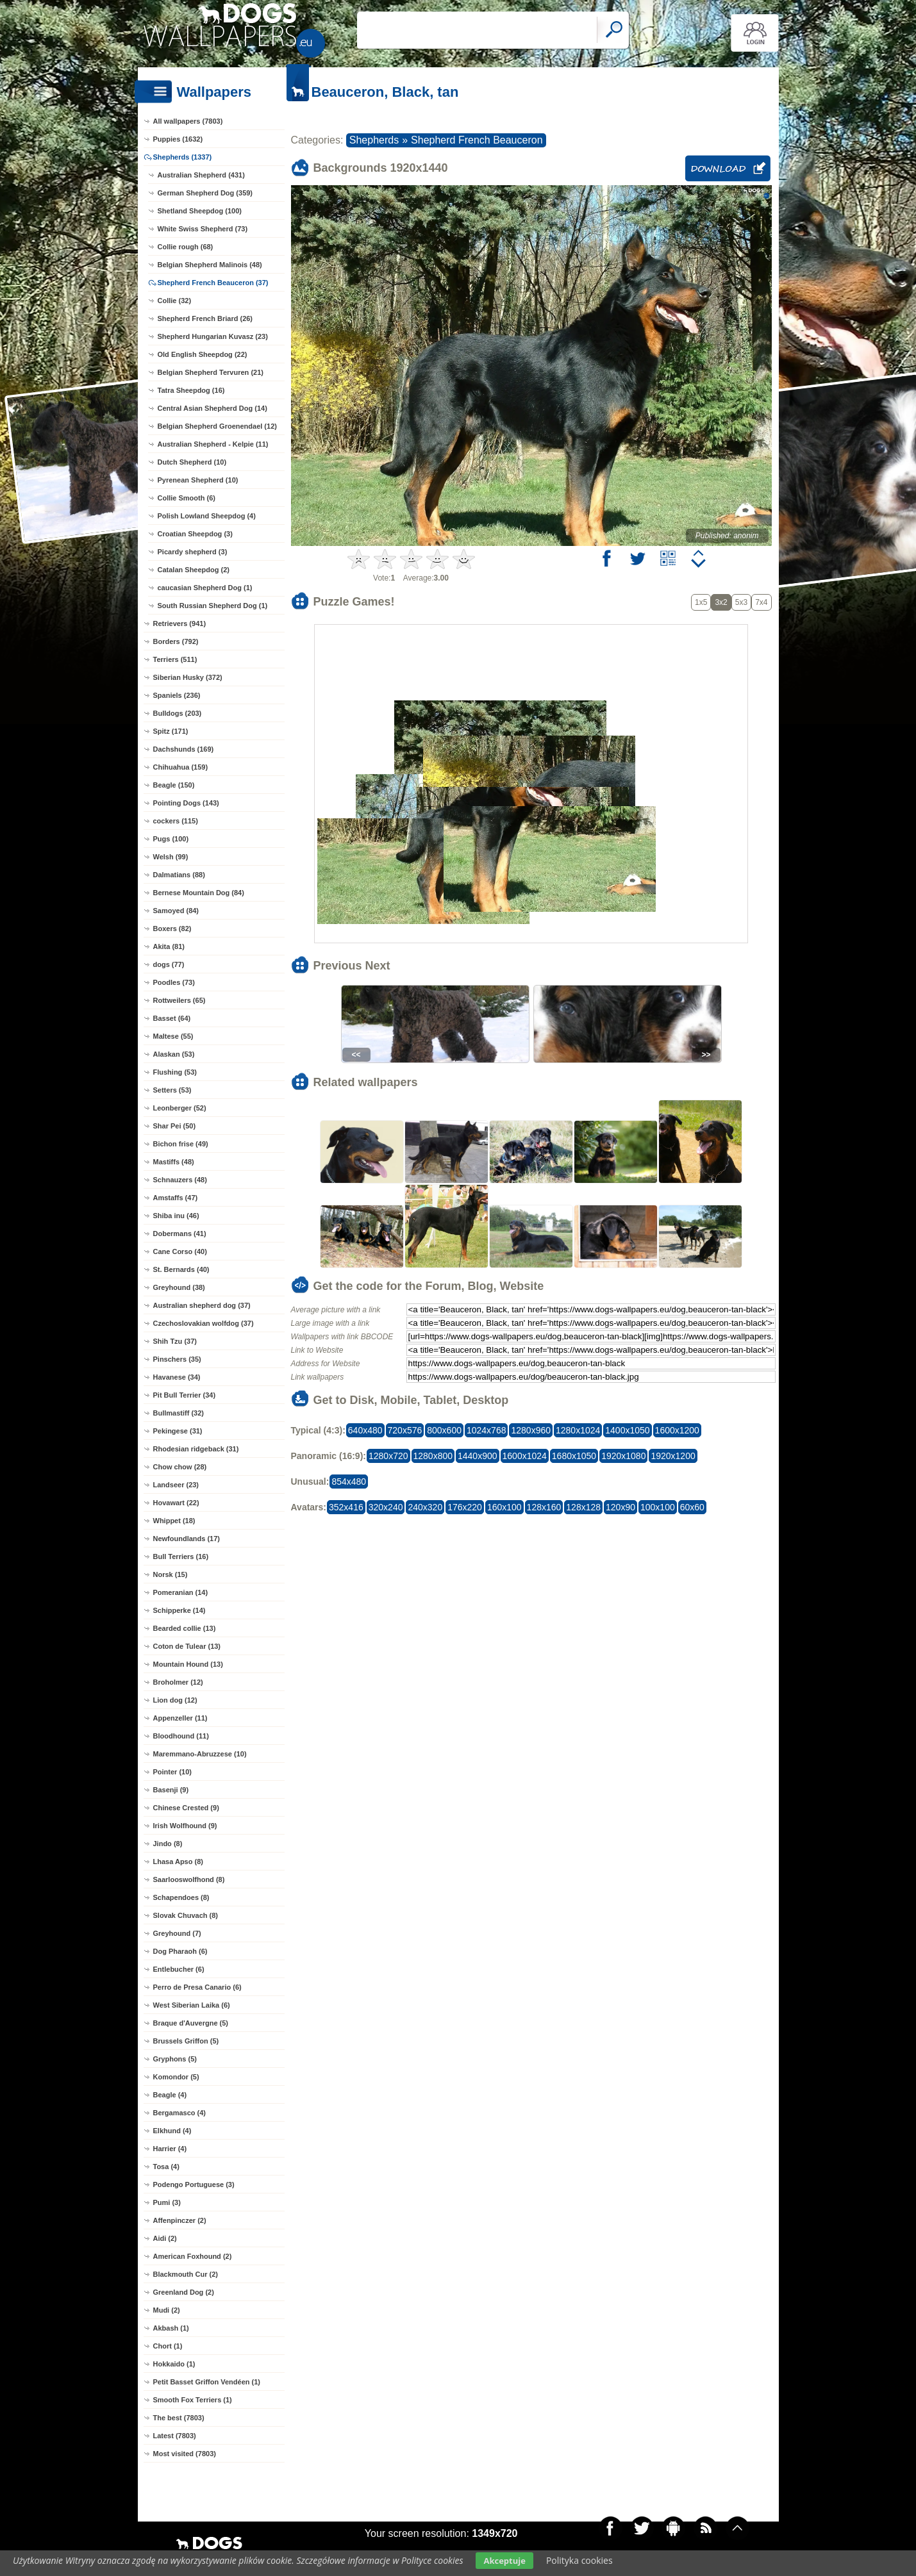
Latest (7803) (174, 2436)
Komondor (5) (176, 2077)
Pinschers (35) (177, 1359)
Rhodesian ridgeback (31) (196, 1449)
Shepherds (374, 140)
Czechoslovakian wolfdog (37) (203, 1323)
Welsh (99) (170, 857)
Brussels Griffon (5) (186, 2041)
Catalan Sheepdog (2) (193, 570)
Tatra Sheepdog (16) (191, 390)
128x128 (583, 1507)
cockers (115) (175, 821)
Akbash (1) (171, 2328)
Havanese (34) (177, 1377)
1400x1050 (627, 1430)
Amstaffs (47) (175, 1197)
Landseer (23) (176, 1485)
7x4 (761, 602)
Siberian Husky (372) (187, 677)
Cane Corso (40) (180, 1251)
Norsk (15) (170, 1574)
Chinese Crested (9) (186, 1808)
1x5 (701, 602)
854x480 (348, 1481)
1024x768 (486, 1430)
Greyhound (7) (177, 1933)
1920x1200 (673, 1456)
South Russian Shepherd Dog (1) (213, 605)
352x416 (346, 1507)
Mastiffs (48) (173, 1162)
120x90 (620, 1507)
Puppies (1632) (178, 139)
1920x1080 (623, 1456)
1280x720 (388, 1456)
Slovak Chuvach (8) (185, 1915)
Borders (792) (176, 641)
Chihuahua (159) (180, 767)
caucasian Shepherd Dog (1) (205, 587)
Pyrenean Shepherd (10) (198, 480)
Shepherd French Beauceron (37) (213, 282)
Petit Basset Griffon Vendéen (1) (206, 2382)
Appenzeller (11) (180, 1718)
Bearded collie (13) (184, 1628)
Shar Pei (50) (174, 1126)
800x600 (444, 1430)
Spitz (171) (170, 731)
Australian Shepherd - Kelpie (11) (213, 444)
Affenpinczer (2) (179, 2220)
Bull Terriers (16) (181, 1556)
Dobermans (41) (179, 1233)
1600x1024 (525, 1456)
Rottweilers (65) (179, 1000)
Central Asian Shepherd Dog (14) (212, 408)
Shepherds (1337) (182, 157)
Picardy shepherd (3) (193, 552)
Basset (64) (172, 1018)
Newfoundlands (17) (187, 1538)
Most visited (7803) (184, 2453)
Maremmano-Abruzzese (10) (200, 1754)
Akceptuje (504, 2560)
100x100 (657, 1507)
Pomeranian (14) (180, 1592)
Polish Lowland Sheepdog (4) (207, 516)
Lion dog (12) (175, 1700)
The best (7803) (178, 2418)
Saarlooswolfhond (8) (189, 1879)
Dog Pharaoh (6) (180, 1951)
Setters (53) (172, 1090)
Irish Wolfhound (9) (185, 1825)
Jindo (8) (168, 1843)
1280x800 (433, 1456)
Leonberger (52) (179, 1108)
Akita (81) (169, 946)
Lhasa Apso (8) (178, 1861)
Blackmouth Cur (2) (185, 2274)
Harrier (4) (170, 2148)
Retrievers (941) (179, 623)
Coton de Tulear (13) (187, 1646)
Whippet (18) (174, 1520)
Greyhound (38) (179, 1287)
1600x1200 (677, 1430)
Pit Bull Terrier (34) (184, 1395)
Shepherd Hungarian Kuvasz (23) (213, 336)
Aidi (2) (165, 2238)
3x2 (721, 602)
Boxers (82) (172, 928)
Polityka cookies (579, 2560)
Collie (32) (175, 300)
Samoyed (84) (176, 910)
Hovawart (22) (176, 1503)
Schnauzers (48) (180, 1180)
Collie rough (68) (185, 247)
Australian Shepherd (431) (201, 175)
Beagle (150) (174, 785)
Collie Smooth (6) (186, 498)
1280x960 (531, 1430)
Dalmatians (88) (179, 875)
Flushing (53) (175, 1072)
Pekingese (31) (178, 1431)
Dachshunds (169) (183, 749)
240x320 (425, 1507)
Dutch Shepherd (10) (192, 462)
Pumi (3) (167, 2202)
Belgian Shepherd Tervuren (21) (210, 372)
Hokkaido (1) (174, 2364)
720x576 (405, 1430)
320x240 (386, 1507)
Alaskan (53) (174, 1054)
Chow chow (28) (180, 1467)
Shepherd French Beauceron (476, 140)
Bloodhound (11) (181, 1736)
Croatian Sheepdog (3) (195, 534)
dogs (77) (169, 964)
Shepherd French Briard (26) (205, 318)
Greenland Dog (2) (183, 2292)
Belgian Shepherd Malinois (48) (210, 264)
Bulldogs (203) (177, 713)
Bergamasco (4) (179, 2113)
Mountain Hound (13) (188, 1664)
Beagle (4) (170, 2095)
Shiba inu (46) (176, 1215)
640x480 (365, 1430)
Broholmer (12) (178, 1682)
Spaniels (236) (177, 695)
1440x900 (477, 1456)
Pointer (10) (172, 1772)
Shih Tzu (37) (175, 1341)
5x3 (741, 602)
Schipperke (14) (179, 1610)
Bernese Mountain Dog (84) (198, 892)
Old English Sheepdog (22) (202, 354)
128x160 (544, 1507)
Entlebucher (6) (178, 1969)
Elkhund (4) (172, 2130)
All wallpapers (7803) (188, 121)
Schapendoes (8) (181, 1897)
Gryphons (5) (175, 2059)
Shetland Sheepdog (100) (200, 211)
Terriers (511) (175, 659)
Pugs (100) (171, 839)
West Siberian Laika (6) (191, 2005)
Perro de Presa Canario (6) (197, 1987)
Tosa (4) (166, 2166)
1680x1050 (574, 1456)
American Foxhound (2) (192, 2256)
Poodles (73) (174, 982)
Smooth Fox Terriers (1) (192, 2400)
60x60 (692, 1507)
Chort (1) (168, 2346)
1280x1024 (578, 1430)
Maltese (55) (173, 1036)
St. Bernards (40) (181, 1269)
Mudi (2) (166, 2310)
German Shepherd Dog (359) (205, 193)
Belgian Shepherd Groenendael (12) (217, 426)
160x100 (504, 1507)
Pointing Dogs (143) (186, 803)
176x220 (464, 1507)
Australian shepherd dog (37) (202, 1305)
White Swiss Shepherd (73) (203, 229)
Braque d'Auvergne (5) (191, 2023)
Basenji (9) (171, 1790)
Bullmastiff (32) (178, 1413)
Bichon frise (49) (180, 1144)
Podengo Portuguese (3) (194, 2184)
